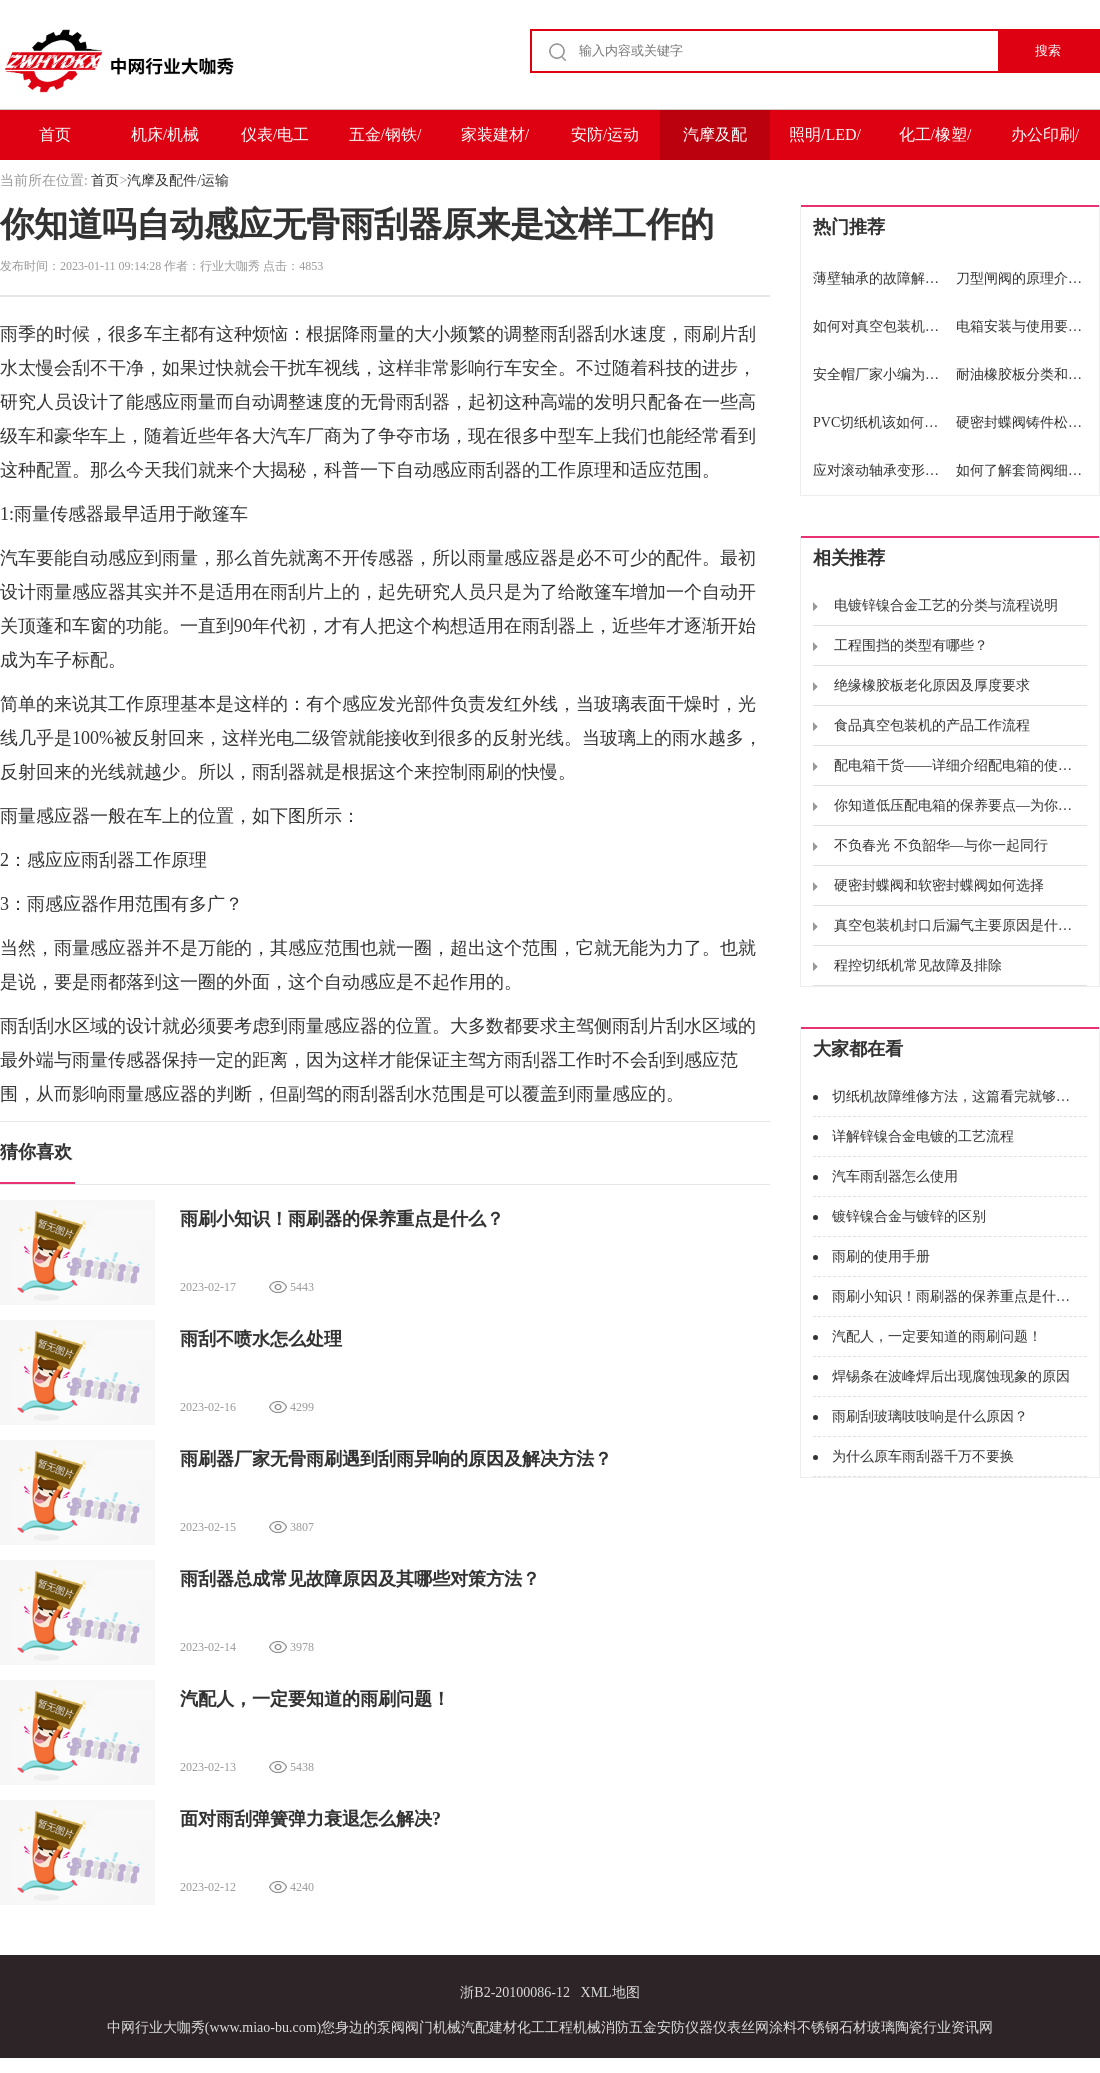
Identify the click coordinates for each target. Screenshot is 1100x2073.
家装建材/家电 (495, 143)
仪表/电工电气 (275, 143)
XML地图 (610, 1992)
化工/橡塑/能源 (935, 143)
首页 (55, 134)
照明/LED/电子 (825, 143)
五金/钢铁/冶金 (385, 143)
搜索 (1048, 50)
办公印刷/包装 (1045, 143)
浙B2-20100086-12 (515, 1992)
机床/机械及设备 (165, 143)
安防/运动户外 (605, 143)
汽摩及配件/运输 (715, 143)
